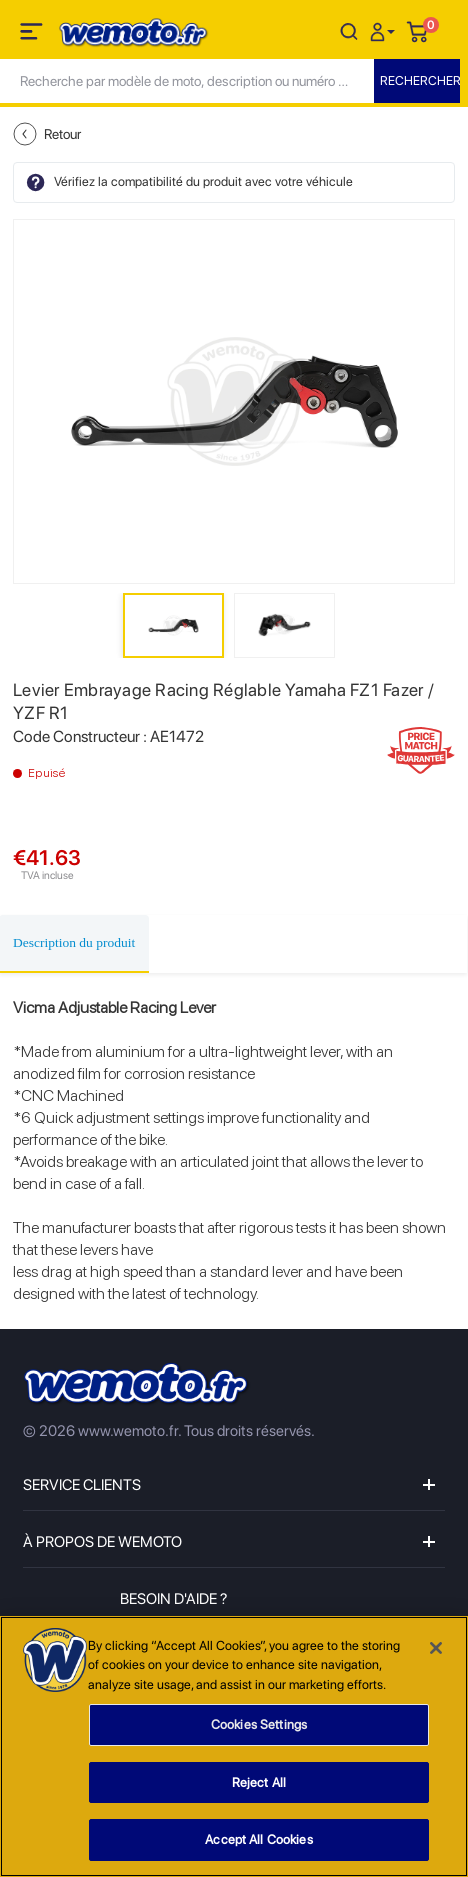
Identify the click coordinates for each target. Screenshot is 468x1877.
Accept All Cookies (258, 1840)
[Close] (436, 1648)
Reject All (259, 1782)
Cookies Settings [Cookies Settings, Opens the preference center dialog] (259, 1725)
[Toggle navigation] (33, 35)
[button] (385, 30)
